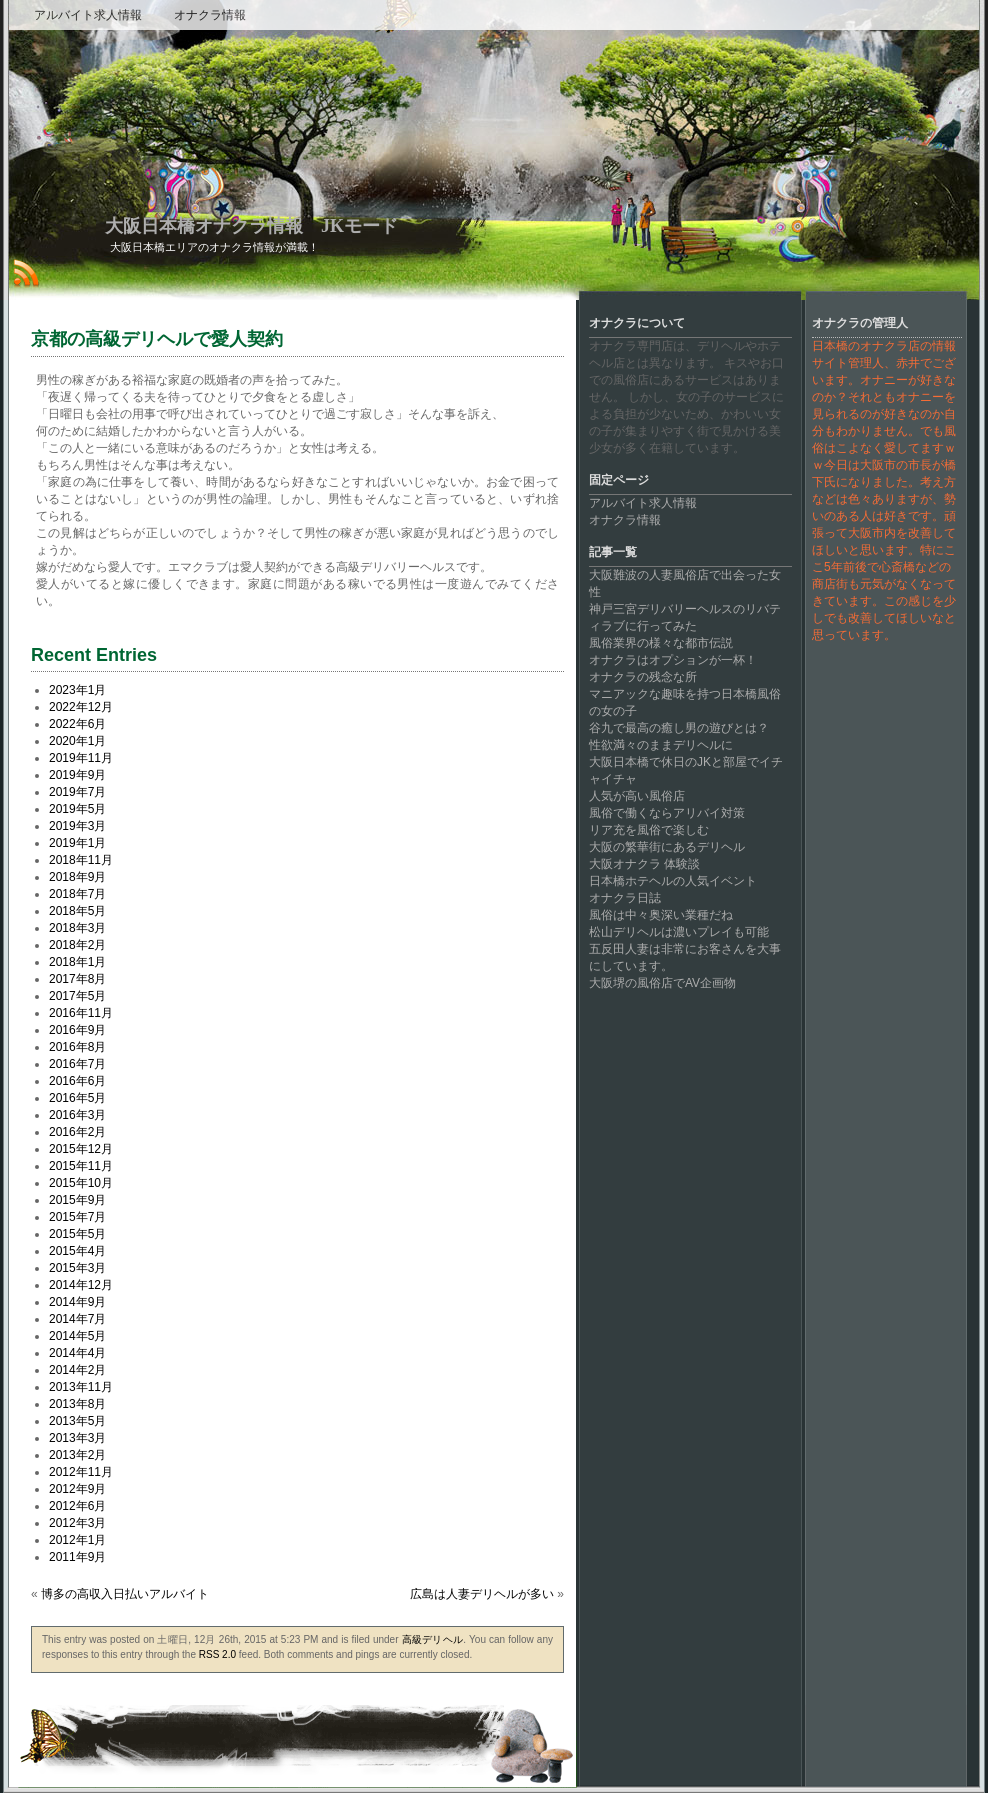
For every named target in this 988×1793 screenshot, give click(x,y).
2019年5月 (77, 809)
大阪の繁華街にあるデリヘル (667, 847)
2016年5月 (77, 1098)
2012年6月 (77, 1506)
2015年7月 (77, 1217)
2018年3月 (77, 928)
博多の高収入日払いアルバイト (125, 1594)
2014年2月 (77, 1370)
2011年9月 (77, 1557)
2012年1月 (77, 1540)
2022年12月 (81, 707)
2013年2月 (77, 1455)
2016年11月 (81, 1013)
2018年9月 (77, 877)
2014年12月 (81, 1285)
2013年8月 (77, 1404)
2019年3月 (77, 826)
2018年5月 (77, 911)
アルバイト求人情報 (88, 15)
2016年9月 (77, 1030)
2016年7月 (77, 1064)
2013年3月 (77, 1438)
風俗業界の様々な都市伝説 (661, 643)
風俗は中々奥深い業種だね (661, 915)
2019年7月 (77, 792)
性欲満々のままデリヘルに (661, 745)
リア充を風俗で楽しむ (649, 830)
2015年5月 (77, 1234)
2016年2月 (77, 1132)
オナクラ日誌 (625, 898)
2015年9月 (77, 1200)
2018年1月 (77, 962)
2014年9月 (77, 1302)
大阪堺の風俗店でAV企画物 (662, 983)
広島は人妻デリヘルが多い (482, 1594)
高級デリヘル (433, 1639)
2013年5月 (77, 1421)
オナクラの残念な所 (643, 677)
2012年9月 (77, 1489)
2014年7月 (77, 1319)
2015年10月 (81, 1183)
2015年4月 (77, 1251)
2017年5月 (77, 996)
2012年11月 (81, 1472)
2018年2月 (77, 945)
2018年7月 (77, 894)
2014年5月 (77, 1336)
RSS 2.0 (217, 1654)
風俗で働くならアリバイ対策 (667, 813)
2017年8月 (77, 979)
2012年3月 (77, 1523)
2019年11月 (81, 758)
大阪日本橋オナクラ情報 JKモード (251, 226)
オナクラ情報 (210, 15)
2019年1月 (77, 843)
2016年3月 (77, 1115)
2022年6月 (77, 724)
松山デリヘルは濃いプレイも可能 (679, 932)
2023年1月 (77, 690)
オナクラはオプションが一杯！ (673, 660)
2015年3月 (77, 1268)
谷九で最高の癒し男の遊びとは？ (679, 728)
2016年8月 (77, 1047)
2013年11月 (81, 1387)
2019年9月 (77, 775)
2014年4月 (77, 1353)
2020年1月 (77, 741)
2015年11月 (81, 1166)
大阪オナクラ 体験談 (644, 864)
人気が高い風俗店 (637, 796)
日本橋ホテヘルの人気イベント (673, 881)
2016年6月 (77, 1081)
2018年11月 (81, 860)
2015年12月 (81, 1149)
